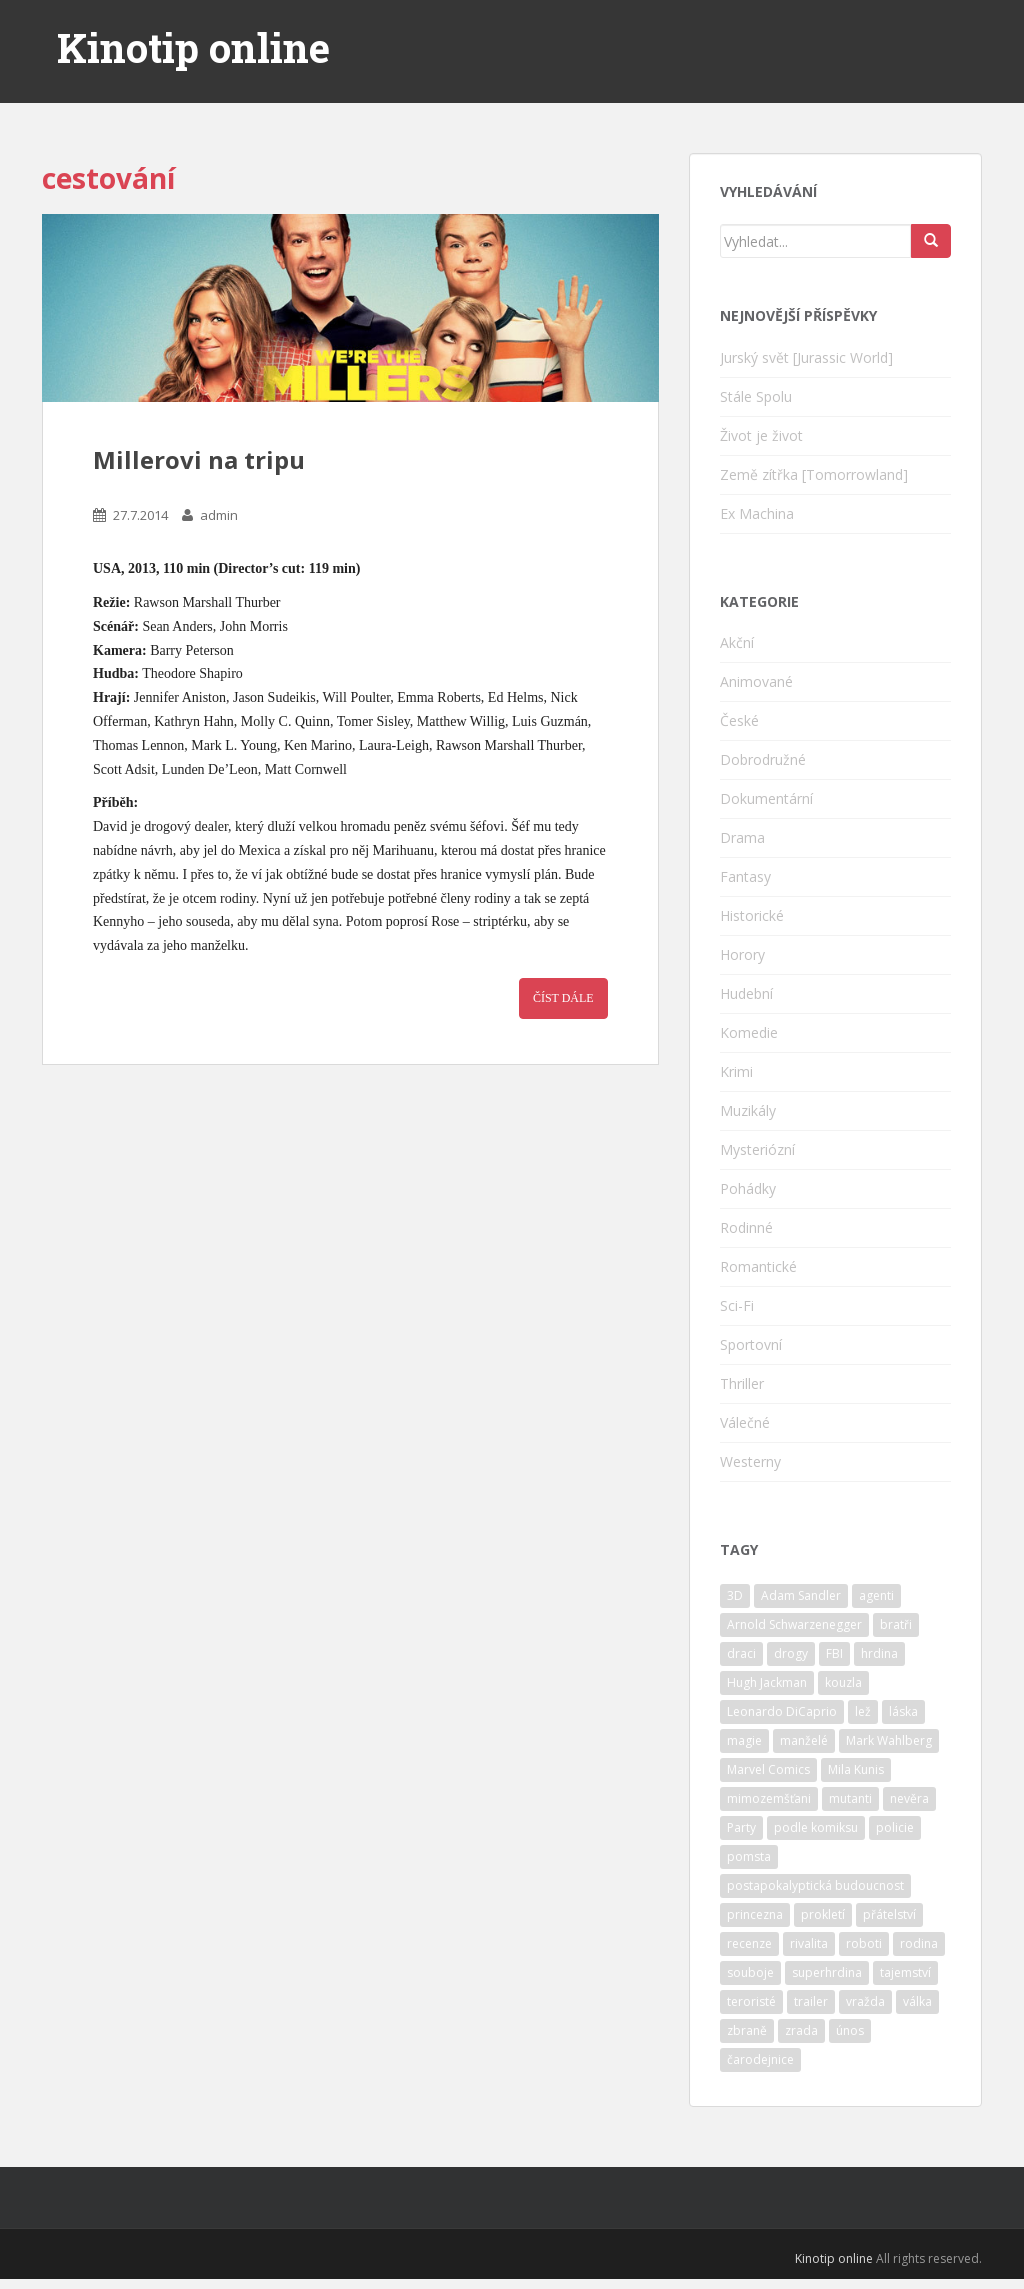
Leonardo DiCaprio (782, 1711)
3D (735, 1595)
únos (850, 2030)
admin (219, 515)
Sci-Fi (737, 1305)
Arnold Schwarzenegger (794, 1624)
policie (895, 1827)
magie (744, 1740)
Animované (756, 681)
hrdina (879, 1653)
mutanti (850, 1798)
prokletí (823, 1914)
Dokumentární (766, 798)
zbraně (747, 2030)
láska (903, 1711)
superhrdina (827, 1972)
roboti (864, 1943)
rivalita (809, 1943)
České (739, 720)
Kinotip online (193, 48)
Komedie (749, 1032)
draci (741, 1653)
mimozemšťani (769, 1798)
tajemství (905, 1972)
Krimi (736, 1071)
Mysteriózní (757, 1149)
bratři (896, 1624)
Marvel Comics (768, 1769)
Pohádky (748, 1188)
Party (741, 1827)
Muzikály (748, 1110)
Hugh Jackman (767, 1682)
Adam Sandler (801, 1595)
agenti (876, 1595)
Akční (737, 642)
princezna (755, 1914)
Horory (742, 954)
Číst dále (563, 998)
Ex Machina (757, 513)
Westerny (750, 1461)
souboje (750, 1972)
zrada (801, 2030)
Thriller (742, 1383)
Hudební (746, 993)
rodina (919, 1943)
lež (863, 1711)
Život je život (761, 435)
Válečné (745, 1422)
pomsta (749, 1856)
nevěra (909, 1798)
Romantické (758, 1266)
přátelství (889, 1914)
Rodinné (746, 1227)
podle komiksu (816, 1827)
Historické (752, 915)
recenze (749, 1943)
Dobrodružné (763, 759)
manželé (804, 1740)
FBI (834, 1653)
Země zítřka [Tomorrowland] (814, 474)
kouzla (843, 1682)
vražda (865, 2001)
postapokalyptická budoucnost (815, 1885)
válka (917, 2001)
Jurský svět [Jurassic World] (806, 357)
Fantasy (745, 876)
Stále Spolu (756, 396)
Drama (742, 837)
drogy (791, 1653)
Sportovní (751, 1344)
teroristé (751, 2001)
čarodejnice (760, 2059)
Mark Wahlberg (889, 1740)
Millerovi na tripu (199, 459)
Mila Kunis (856, 1769)
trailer (811, 2001)
